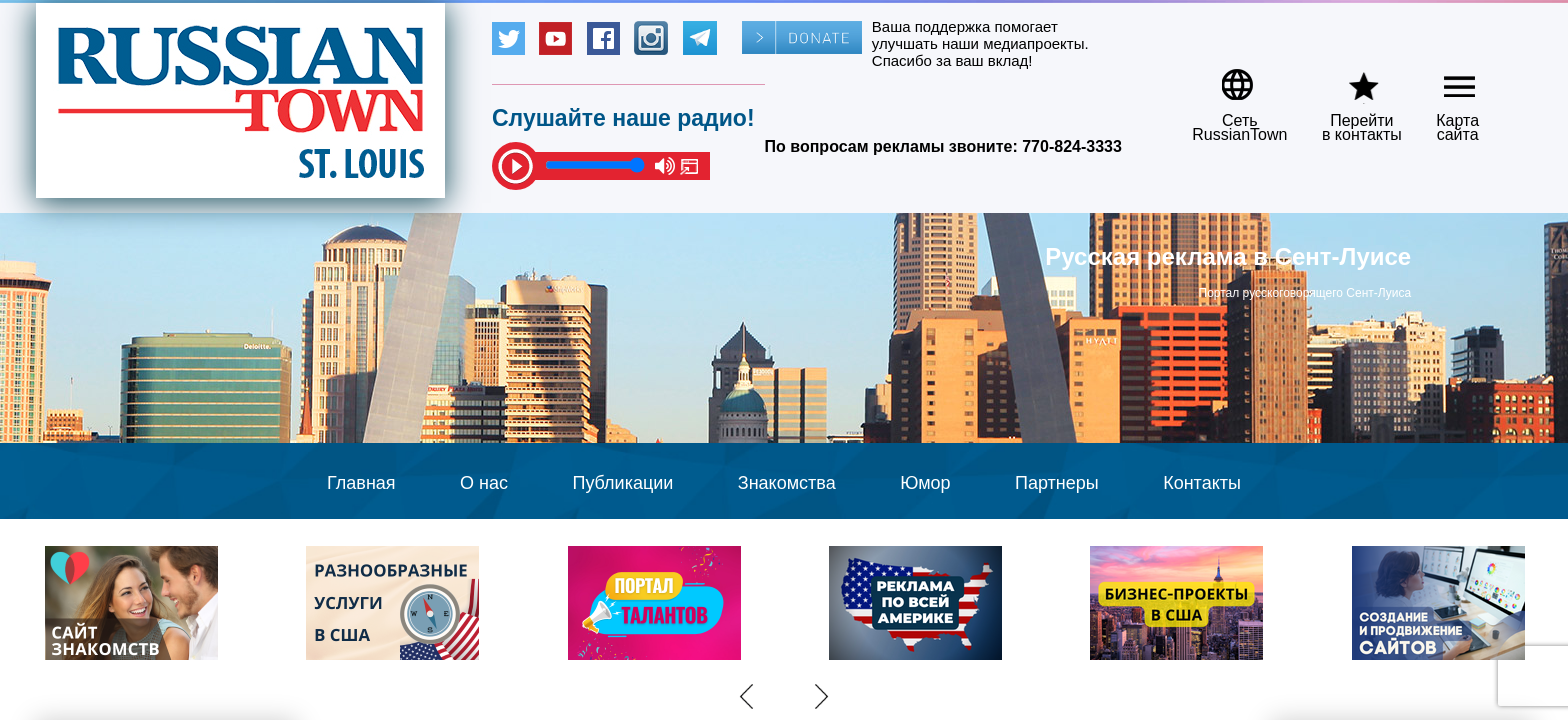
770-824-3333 (1072, 146)
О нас (484, 483)
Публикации (622, 483)
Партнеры (1057, 483)
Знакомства (787, 483)
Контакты (1202, 483)
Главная (361, 483)
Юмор (925, 483)
